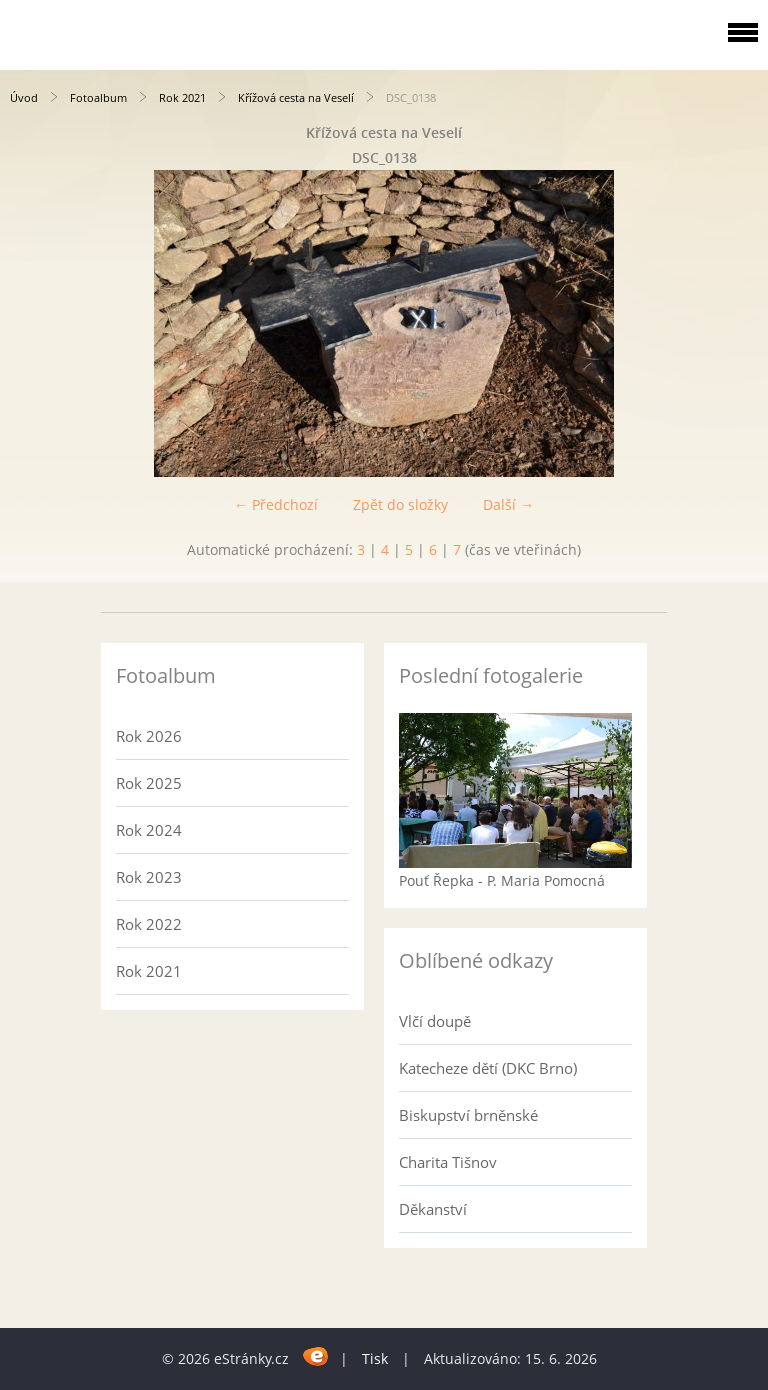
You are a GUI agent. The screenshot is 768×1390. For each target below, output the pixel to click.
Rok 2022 (149, 924)
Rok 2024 (149, 830)
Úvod (24, 97)
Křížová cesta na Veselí (296, 97)
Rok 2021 (182, 97)
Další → (508, 504)
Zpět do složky (400, 504)
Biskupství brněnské (468, 1115)
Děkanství (433, 1209)
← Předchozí (276, 504)
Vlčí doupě (435, 1021)
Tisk (375, 1358)
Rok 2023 (149, 877)
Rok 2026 (149, 736)
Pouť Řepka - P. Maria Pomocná (502, 880)
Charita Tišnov (448, 1162)
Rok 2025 (149, 783)
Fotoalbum (98, 97)
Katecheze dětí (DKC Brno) (488, 1068)
